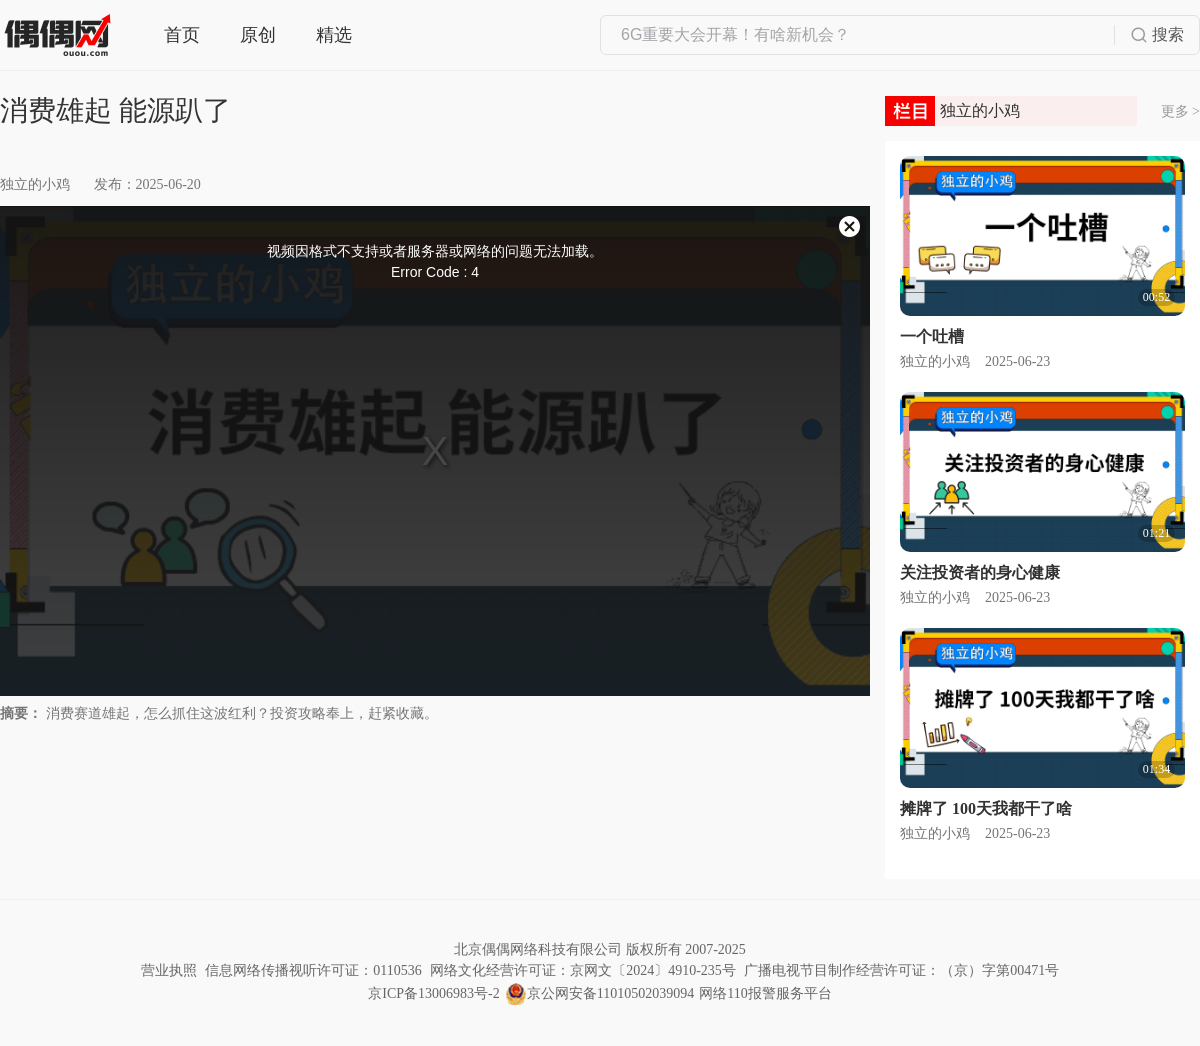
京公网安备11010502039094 (610, 993)
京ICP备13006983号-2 (433, 993)
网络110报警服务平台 (765, 993)
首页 (182, 35)
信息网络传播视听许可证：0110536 (313, 970)
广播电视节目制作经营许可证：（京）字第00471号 (901, 970)
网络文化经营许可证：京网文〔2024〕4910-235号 (583, 970)
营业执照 (169, 970)
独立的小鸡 (35, 184)
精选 (334, 35)
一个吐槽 (932, 336)
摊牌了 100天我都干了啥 (986, 808)
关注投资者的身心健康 (980, 572)
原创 (258, 35)
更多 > (1180, 111)
